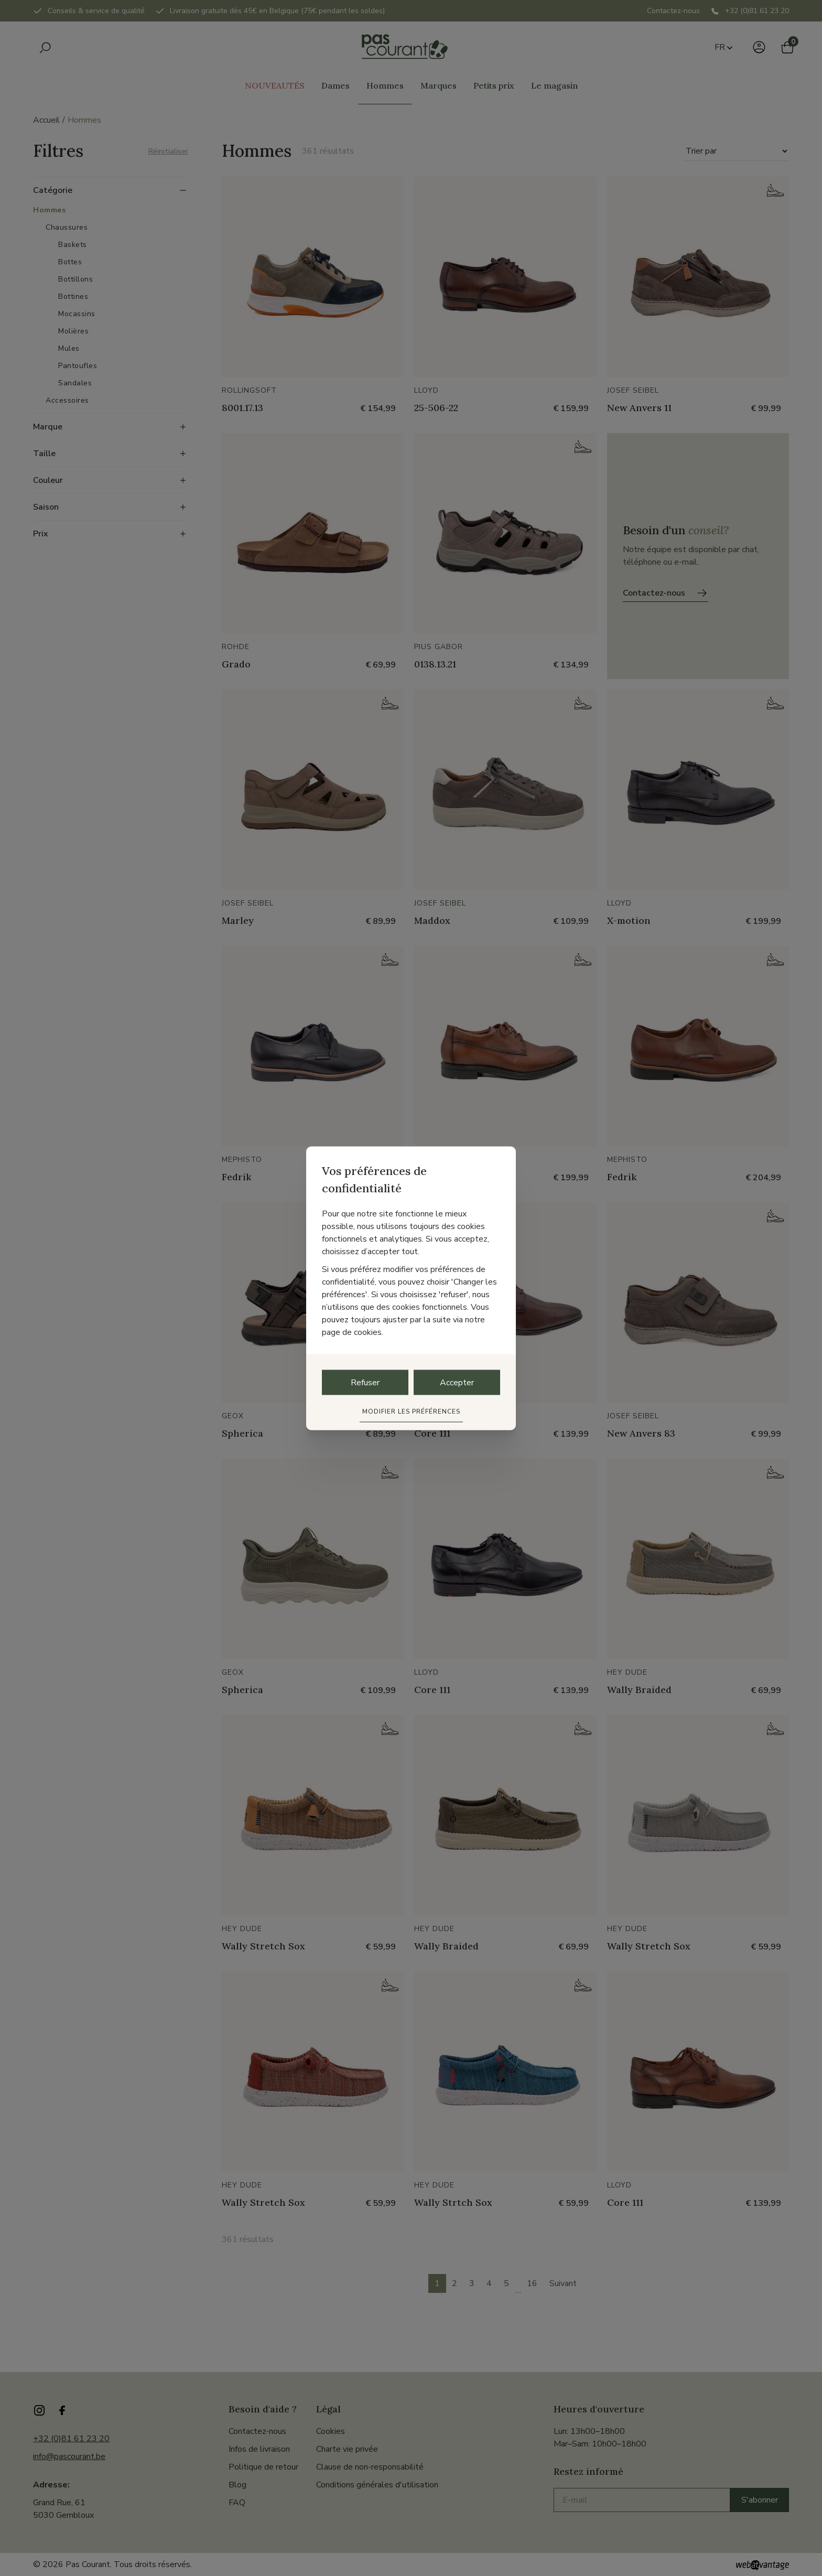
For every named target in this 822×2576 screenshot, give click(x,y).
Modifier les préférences (411, 1411)
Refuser (365, 1382)
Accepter (457, 1382)
